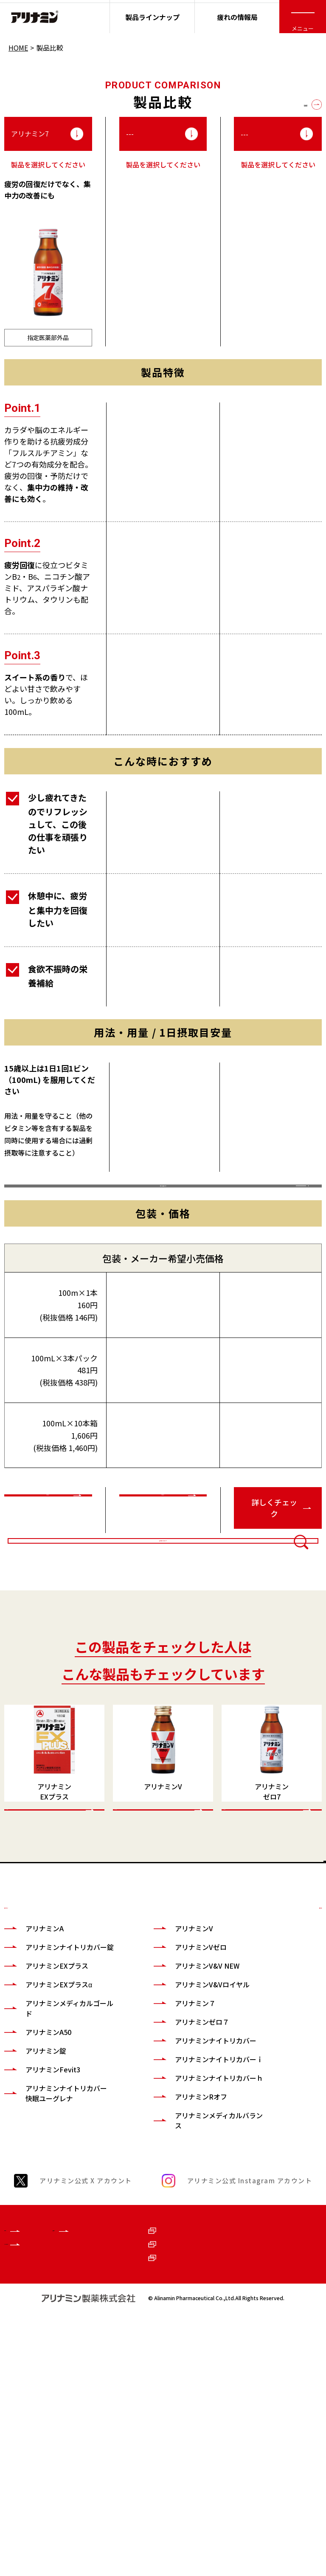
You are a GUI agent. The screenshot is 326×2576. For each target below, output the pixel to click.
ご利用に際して (280, 2460)
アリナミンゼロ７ (182, 2215)
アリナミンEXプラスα (58, 2178)
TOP (307, 2033)
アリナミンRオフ (181, 2321)
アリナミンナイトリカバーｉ (188, 2268)
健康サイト (111, 2460)
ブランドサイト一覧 (31, 2488)
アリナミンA (44, 2112)
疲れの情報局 (237, 17)
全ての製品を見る (280, 104)
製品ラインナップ (152, 17)
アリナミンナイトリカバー (188, 2239)
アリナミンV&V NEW (187, 2149)
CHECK (32, 1982)
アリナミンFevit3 (52, 2263)
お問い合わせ (276, 2483)
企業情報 (17, 2460)
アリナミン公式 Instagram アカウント (249, 2404)
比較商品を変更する (163, 1662)
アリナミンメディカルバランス (188, 2345)
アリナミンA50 (48, 2226)
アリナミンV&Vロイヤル (188, 2173)
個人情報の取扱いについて (287, 2511)
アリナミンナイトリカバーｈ (188, 2297)
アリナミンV (174, 2112)
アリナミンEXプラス (56, 2159)
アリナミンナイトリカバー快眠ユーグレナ (59, 2292)
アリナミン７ (175, 2197)
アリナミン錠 (45, 2244)
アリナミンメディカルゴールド (59, 2202)
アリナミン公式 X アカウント (85, 2404)
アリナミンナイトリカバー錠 (59, 2135)
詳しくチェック (44, 1575)
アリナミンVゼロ (180, 2130)
